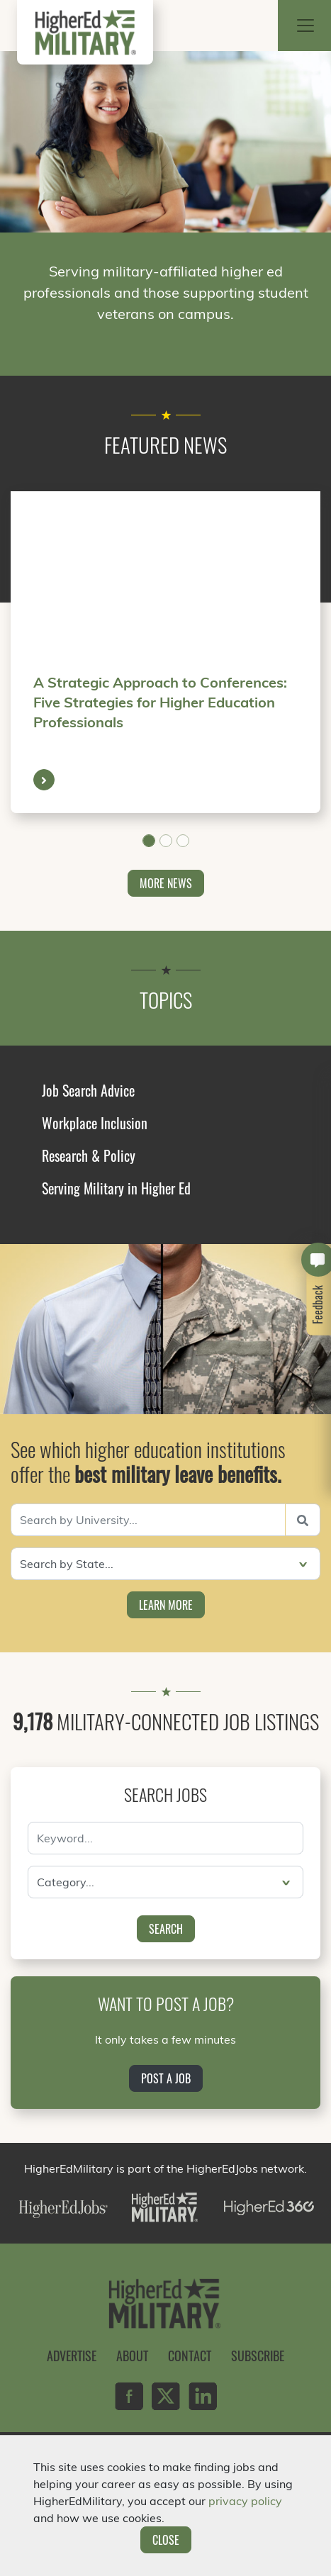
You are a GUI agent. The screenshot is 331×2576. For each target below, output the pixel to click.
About (132, 2355)
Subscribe (257, 2355)
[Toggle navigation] (305, 25)
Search (166, 1928)
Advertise (71, 2355)
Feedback (318, 1304)
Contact (189, 2355)
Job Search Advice (88, 1090)
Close (165, 2539)
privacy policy (245, 2501)
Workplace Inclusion (94, 1122)
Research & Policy (88, 1155)
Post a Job (166, 2078)
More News (166, 883)
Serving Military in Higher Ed (116, 1188)
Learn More (166, 1604)
